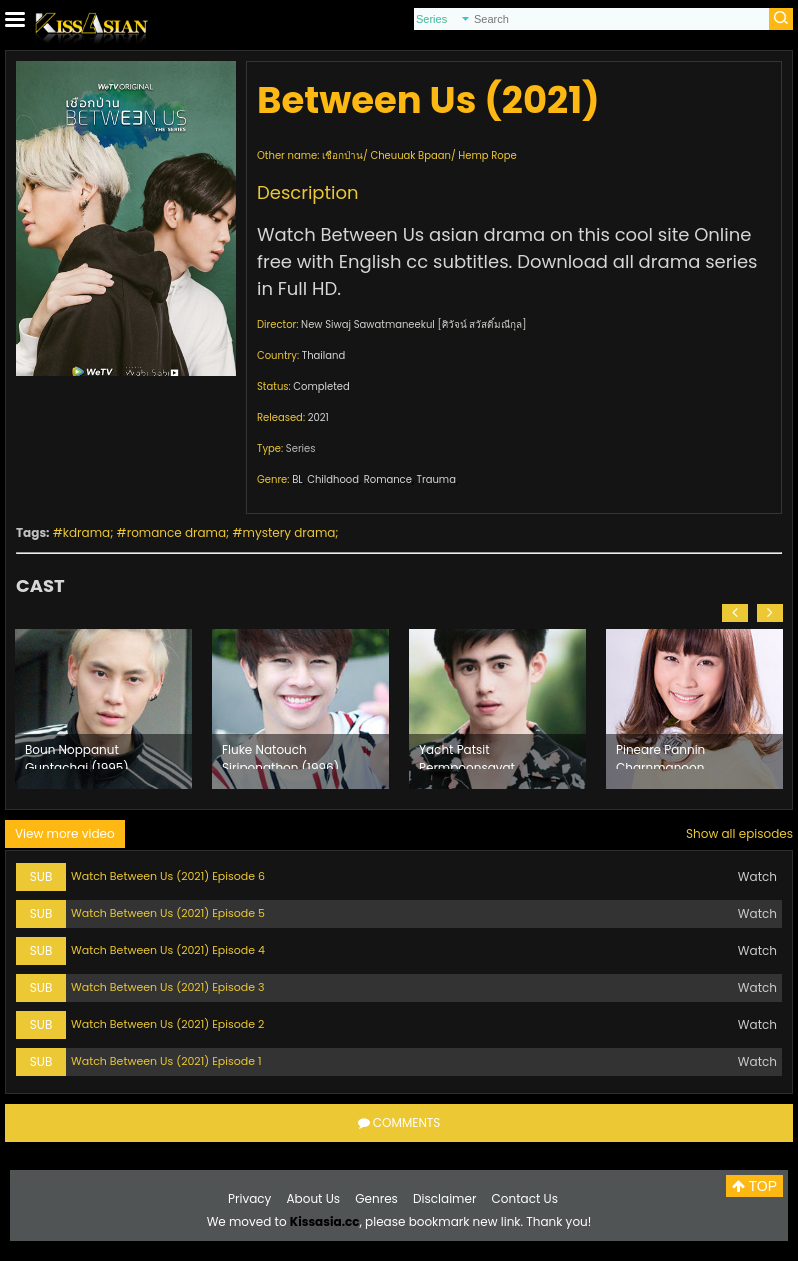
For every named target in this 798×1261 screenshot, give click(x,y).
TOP (754, 1186)
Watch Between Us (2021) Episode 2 (167, 1024)
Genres (376, 1198)
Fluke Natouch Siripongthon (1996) (280, 755)
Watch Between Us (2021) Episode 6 (168, 876)
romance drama (176, 532)
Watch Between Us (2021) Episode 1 (166, 1061)
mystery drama (289, 532)
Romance (388, 479)
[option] (103, 709)
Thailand (323, 355)
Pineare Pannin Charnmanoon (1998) (660, 755)
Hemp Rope (487, 155)
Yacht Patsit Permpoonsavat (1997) (467, 755)
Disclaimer (444, 1198)
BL (297, 479)
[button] (735, 613)
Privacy (249, 1198)
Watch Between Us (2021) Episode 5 (168, 913)
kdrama (86, 532)
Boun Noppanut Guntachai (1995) (77, 755)
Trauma (436, 479)
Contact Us (525, 1198)
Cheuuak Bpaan (410, 155)
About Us (314, 1198)
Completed (321, 386)
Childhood (333, 479)
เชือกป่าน (342, 155)
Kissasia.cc (325, 1221)
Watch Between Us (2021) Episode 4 (168, 950)
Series (301, 448)
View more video (65, 833)
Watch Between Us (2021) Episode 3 (167, 987)
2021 (318, 417)
